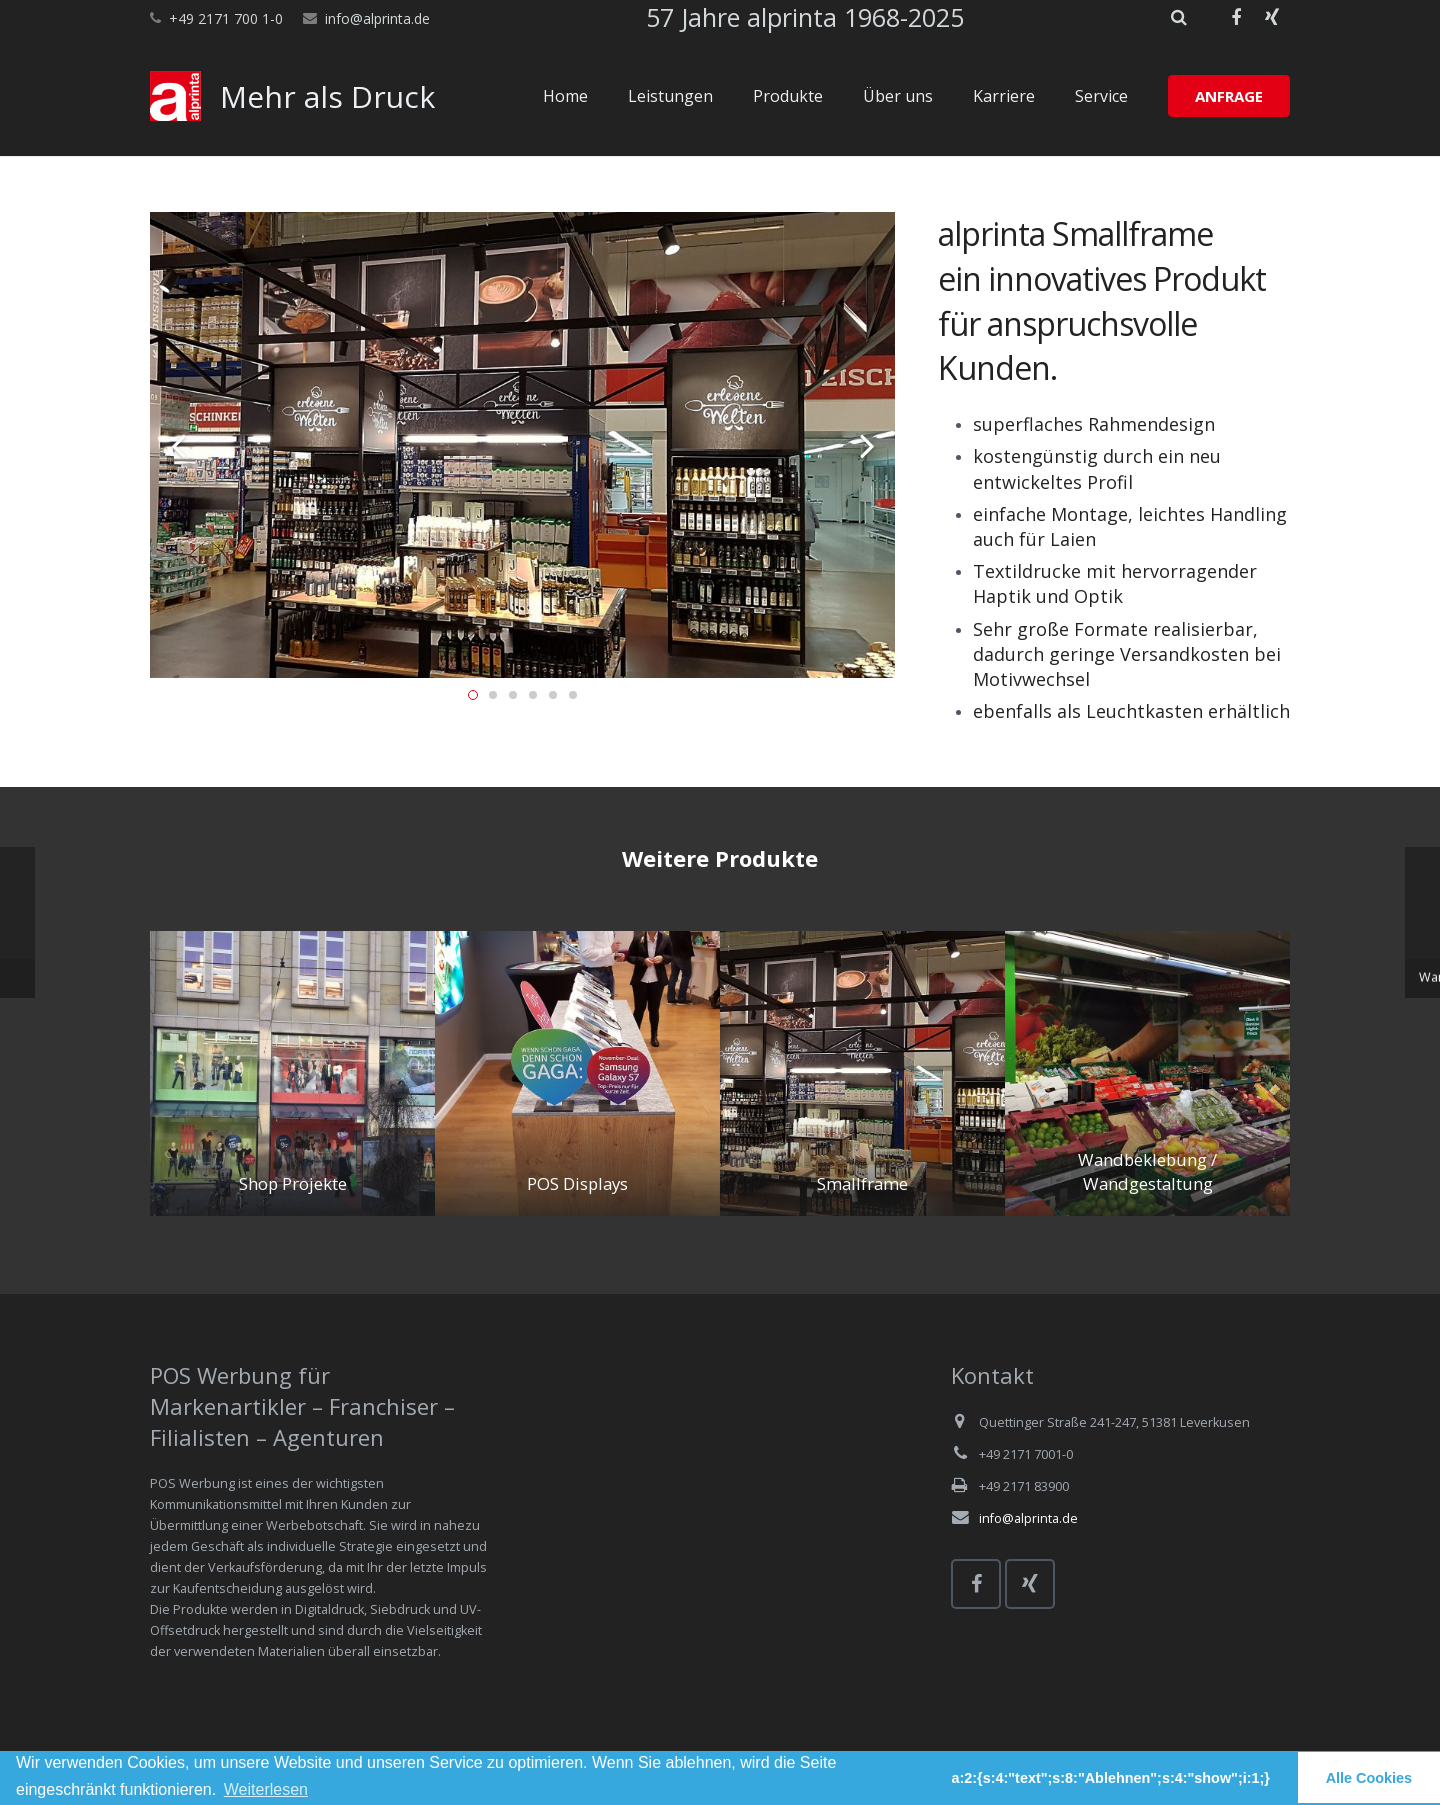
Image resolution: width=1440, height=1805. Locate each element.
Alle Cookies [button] (1369, 1778)
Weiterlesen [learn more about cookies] (266, 1789)
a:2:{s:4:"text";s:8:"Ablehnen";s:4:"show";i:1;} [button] (1111, 1778)
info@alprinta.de (377, 18)
